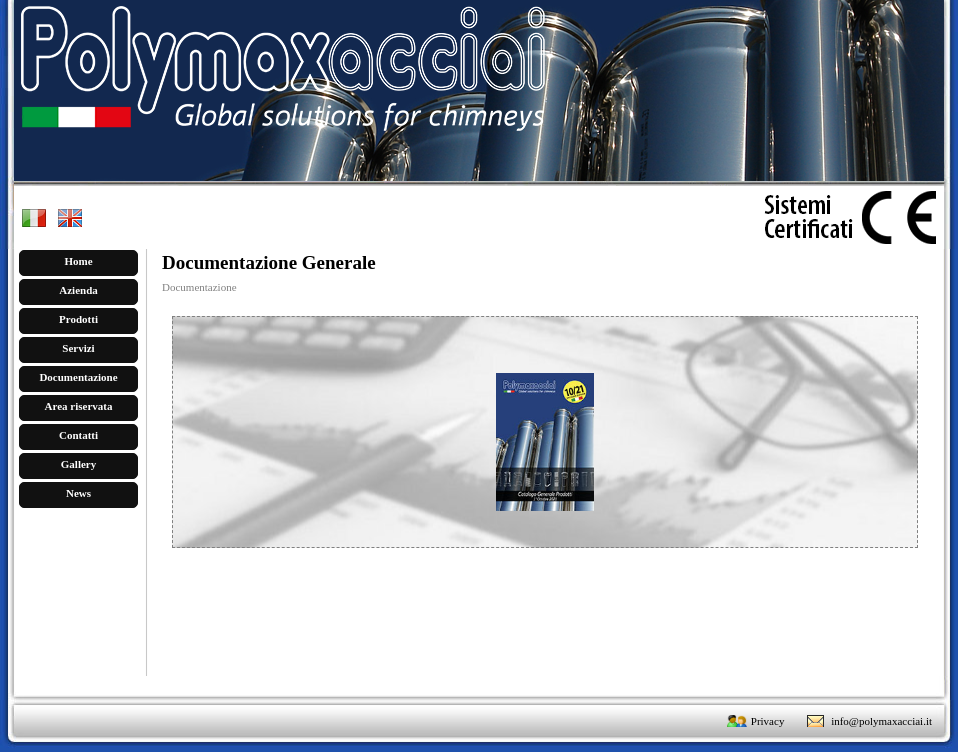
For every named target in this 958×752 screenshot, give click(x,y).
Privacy (768, 721)
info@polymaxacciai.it (881, 721)
